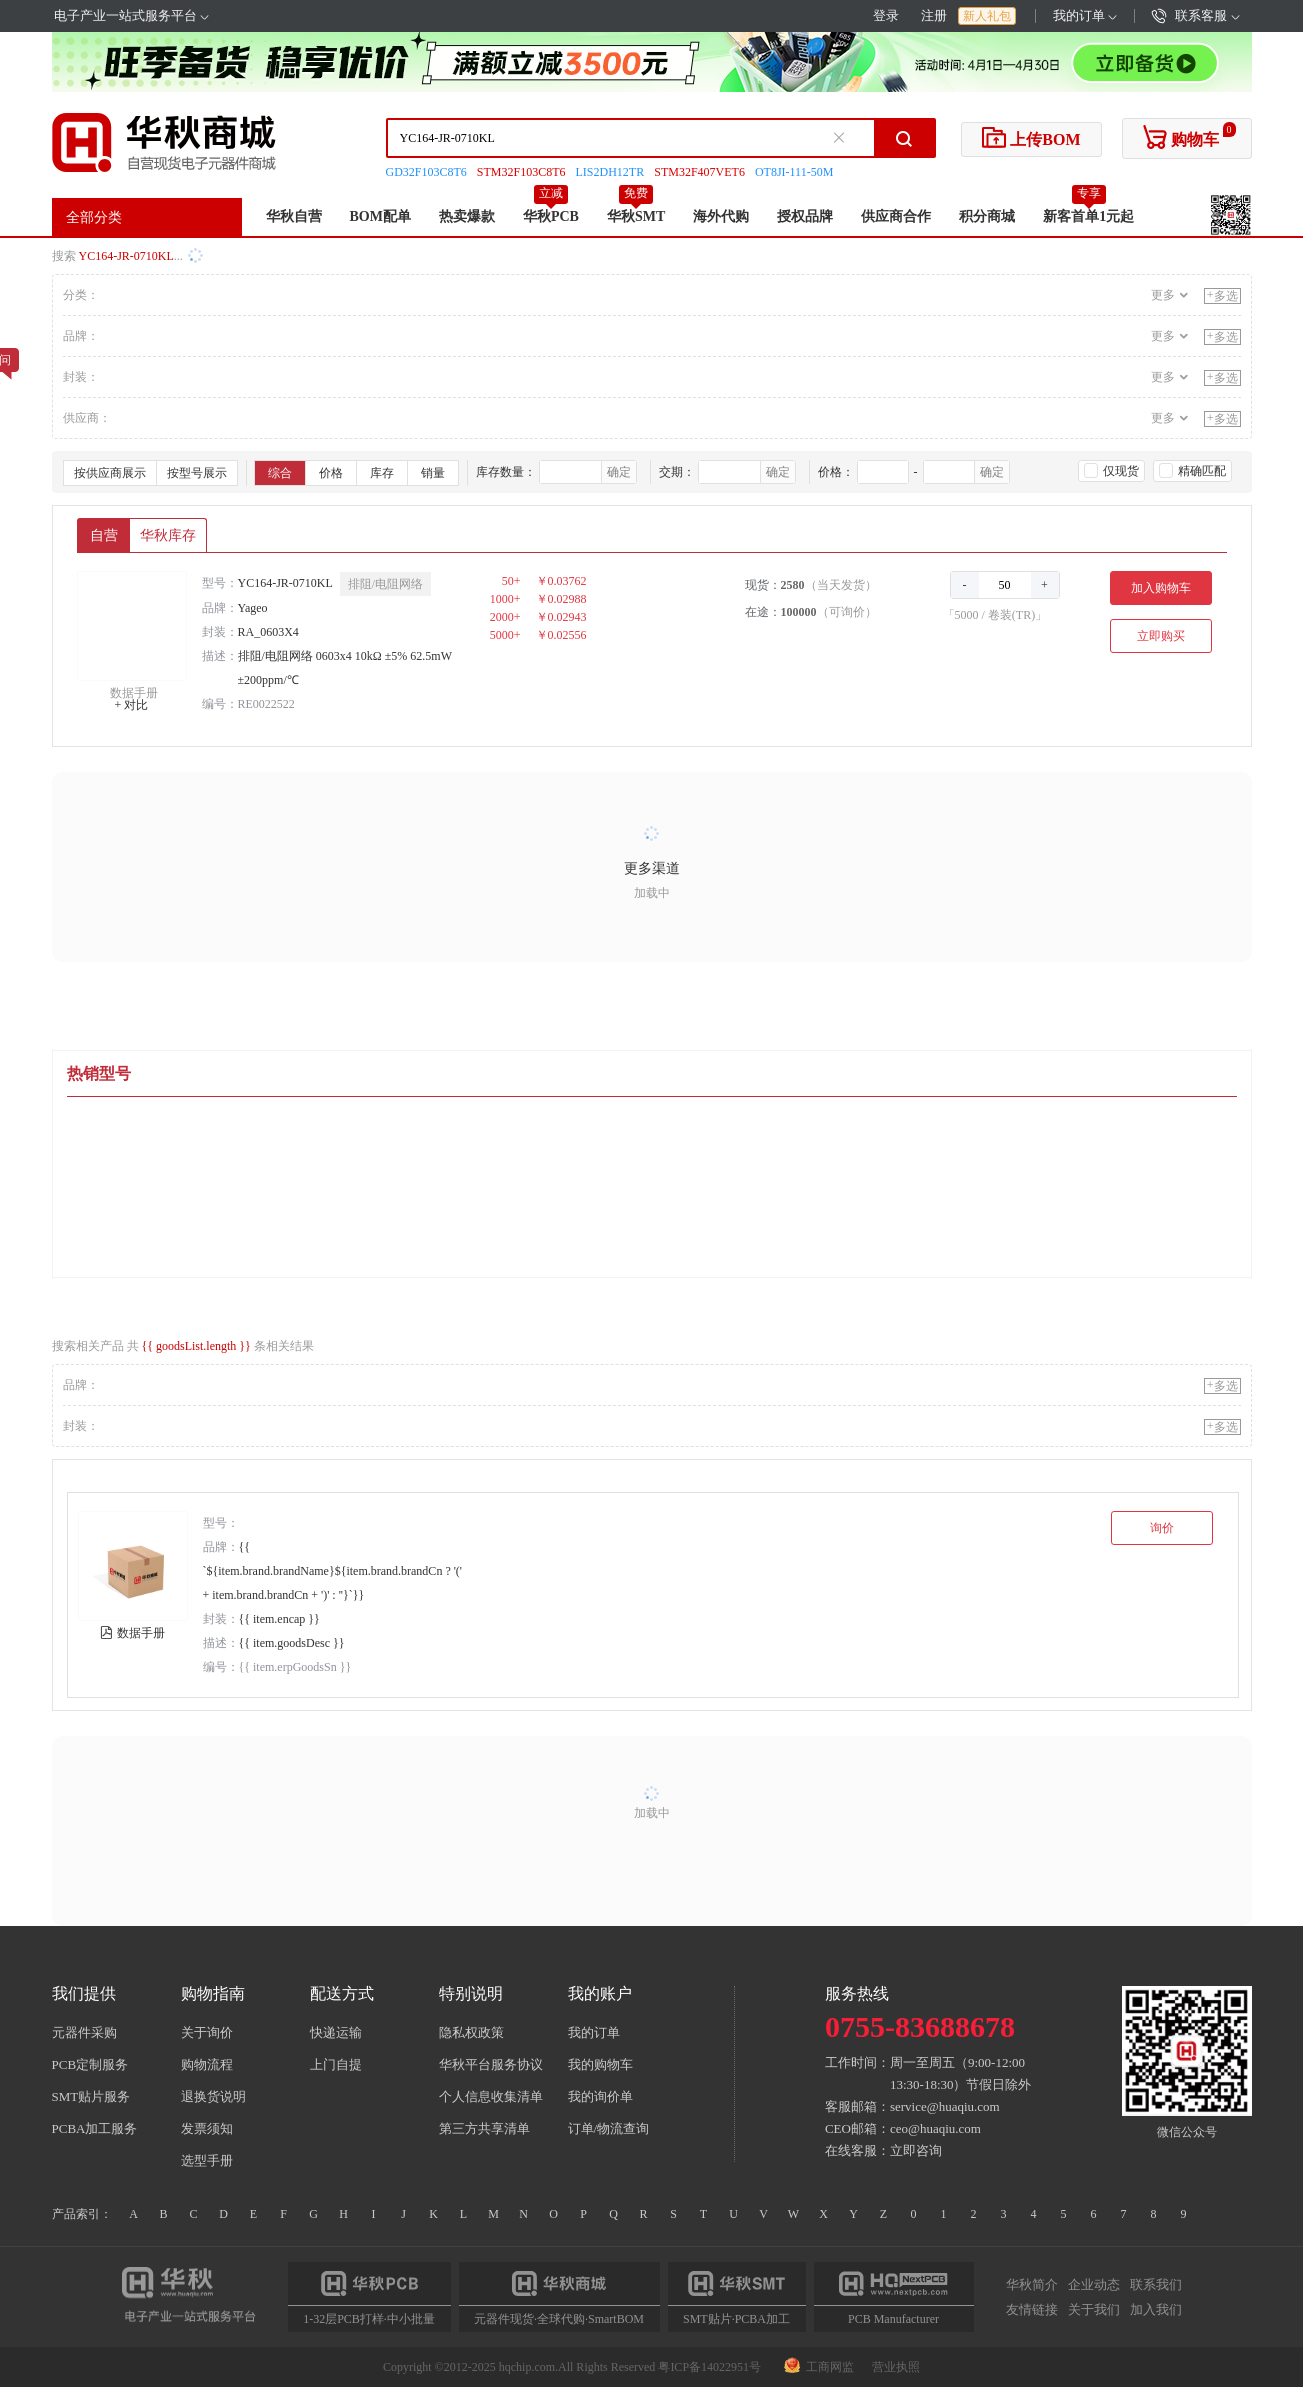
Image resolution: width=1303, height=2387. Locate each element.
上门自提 (336, 2064)
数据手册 (134, 693)
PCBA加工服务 (95, 2128)
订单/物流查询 (609, 2128)
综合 (280, 473)
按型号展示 (197, 473)
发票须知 (207, 2128)
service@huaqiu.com (945, 2106)
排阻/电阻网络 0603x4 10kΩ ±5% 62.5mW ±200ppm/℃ (345, 668)
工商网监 (820, 2367)
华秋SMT (636, 216)
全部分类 (94, 217)
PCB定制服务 (90, 2064)
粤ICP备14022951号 (709, 2367)
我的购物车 (600, 2064)
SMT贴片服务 (91, 2096)
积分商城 (987, 216)
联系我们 (1156, 2285)
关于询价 (207, 2032)
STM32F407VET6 (699, 172)
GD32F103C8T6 (426, 172)
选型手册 (207, 2160)
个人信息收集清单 (491, 2096)
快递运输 (336, 2032)
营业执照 (896, 2367)
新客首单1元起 (1088, 216)
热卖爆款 (467, 216)
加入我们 (1156, 2309)
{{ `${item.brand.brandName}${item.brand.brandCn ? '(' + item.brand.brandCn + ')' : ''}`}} (333, 1571)
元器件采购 (84, 2032)
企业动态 (1094, 2285)
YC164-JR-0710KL (285, 583)
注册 (934, 15)
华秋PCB (551, 216)
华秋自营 (294, 216)
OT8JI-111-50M (794, 172)
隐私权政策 (471, 2032)
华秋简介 (1032, 2285)
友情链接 (1032, 2309)
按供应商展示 (110, 473)
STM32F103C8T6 (521, 172)
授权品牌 (805, 216)
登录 (886, 15)
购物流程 (207, 2064)
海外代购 (721, 216)
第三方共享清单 (484, 2128)
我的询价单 (600, 2096)
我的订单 (1085, 15)
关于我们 (1094, 2309)
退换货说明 (213, 2096)
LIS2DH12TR (610, 172)
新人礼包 (987, 16)
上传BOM (1031, 137)
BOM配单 (380, 216)
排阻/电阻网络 (385, 584)
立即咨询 (916, 2150)
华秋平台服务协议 (491, 2064)
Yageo (253, 608)
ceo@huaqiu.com (935, 2128)
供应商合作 (896, 216)
